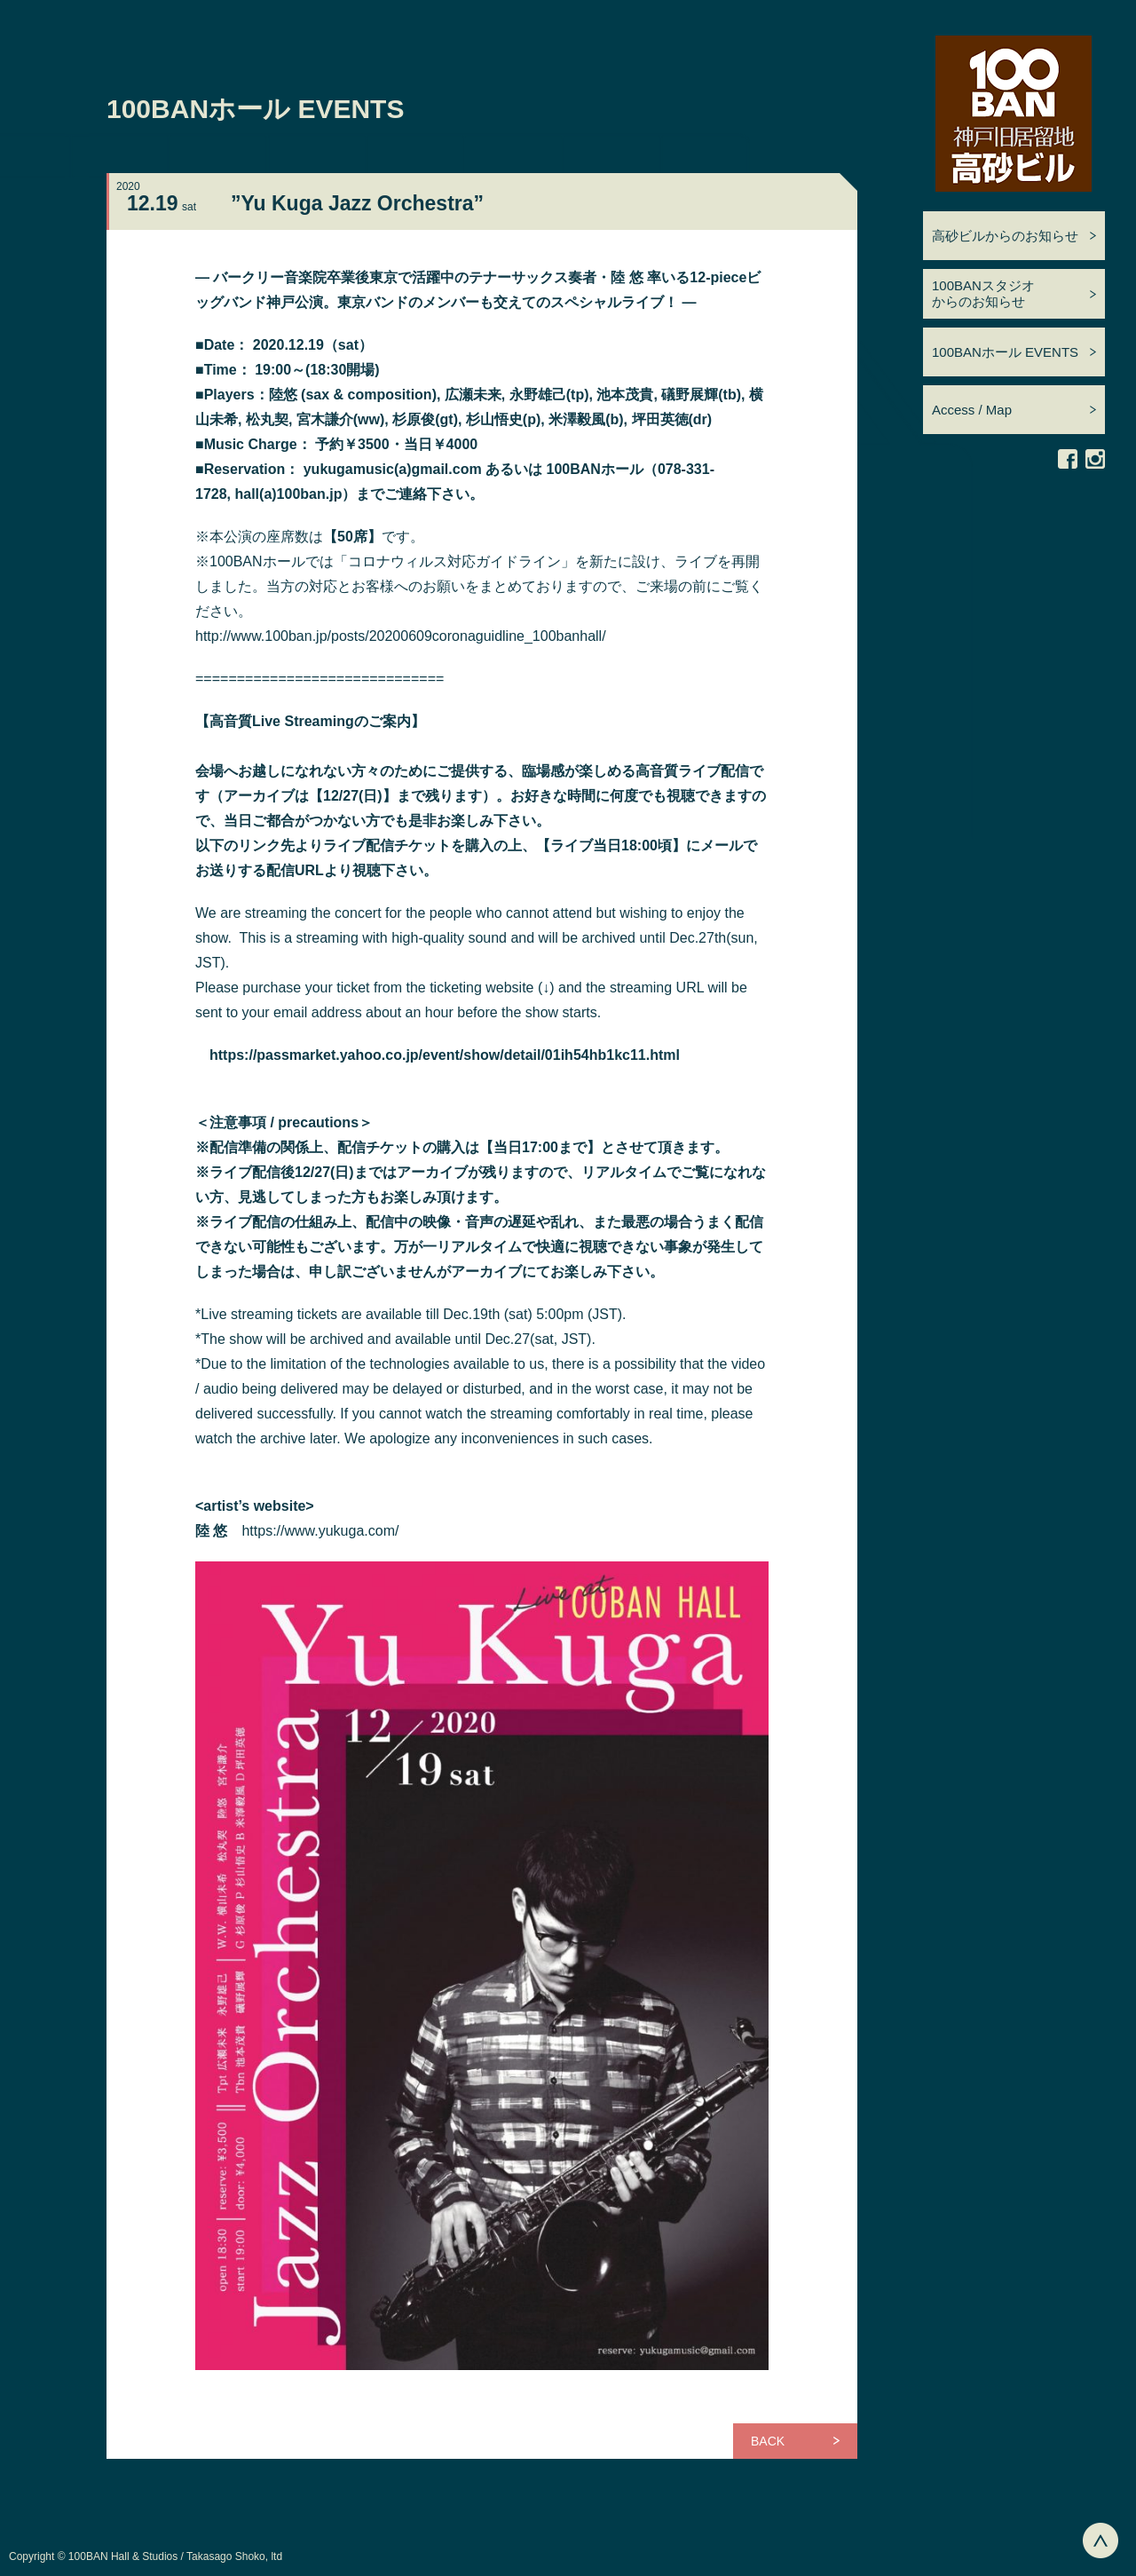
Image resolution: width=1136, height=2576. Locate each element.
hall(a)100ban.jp (288, 494)
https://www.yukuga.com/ (319, 1530)
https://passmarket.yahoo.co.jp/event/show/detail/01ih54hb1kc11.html (444, 1055)
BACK (768, 2441)
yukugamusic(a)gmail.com (393, 469)
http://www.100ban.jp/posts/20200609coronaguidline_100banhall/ (400, 636)
